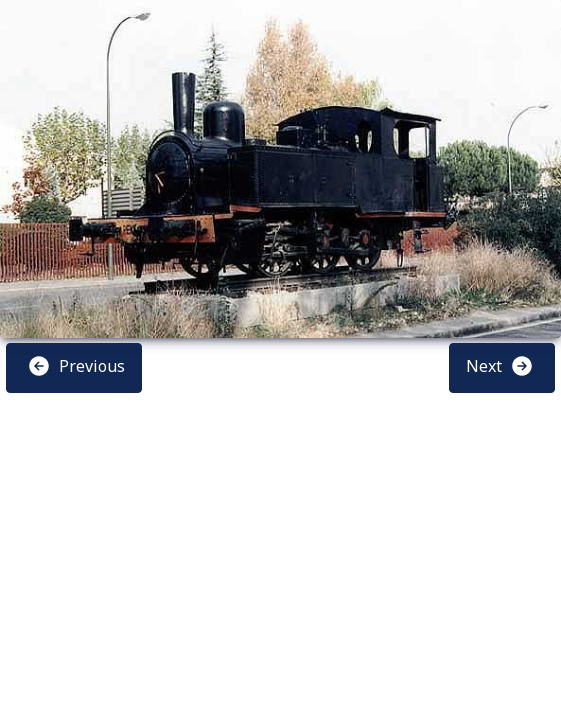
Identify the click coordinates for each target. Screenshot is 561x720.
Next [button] (500, 366)
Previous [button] (76, 366)
